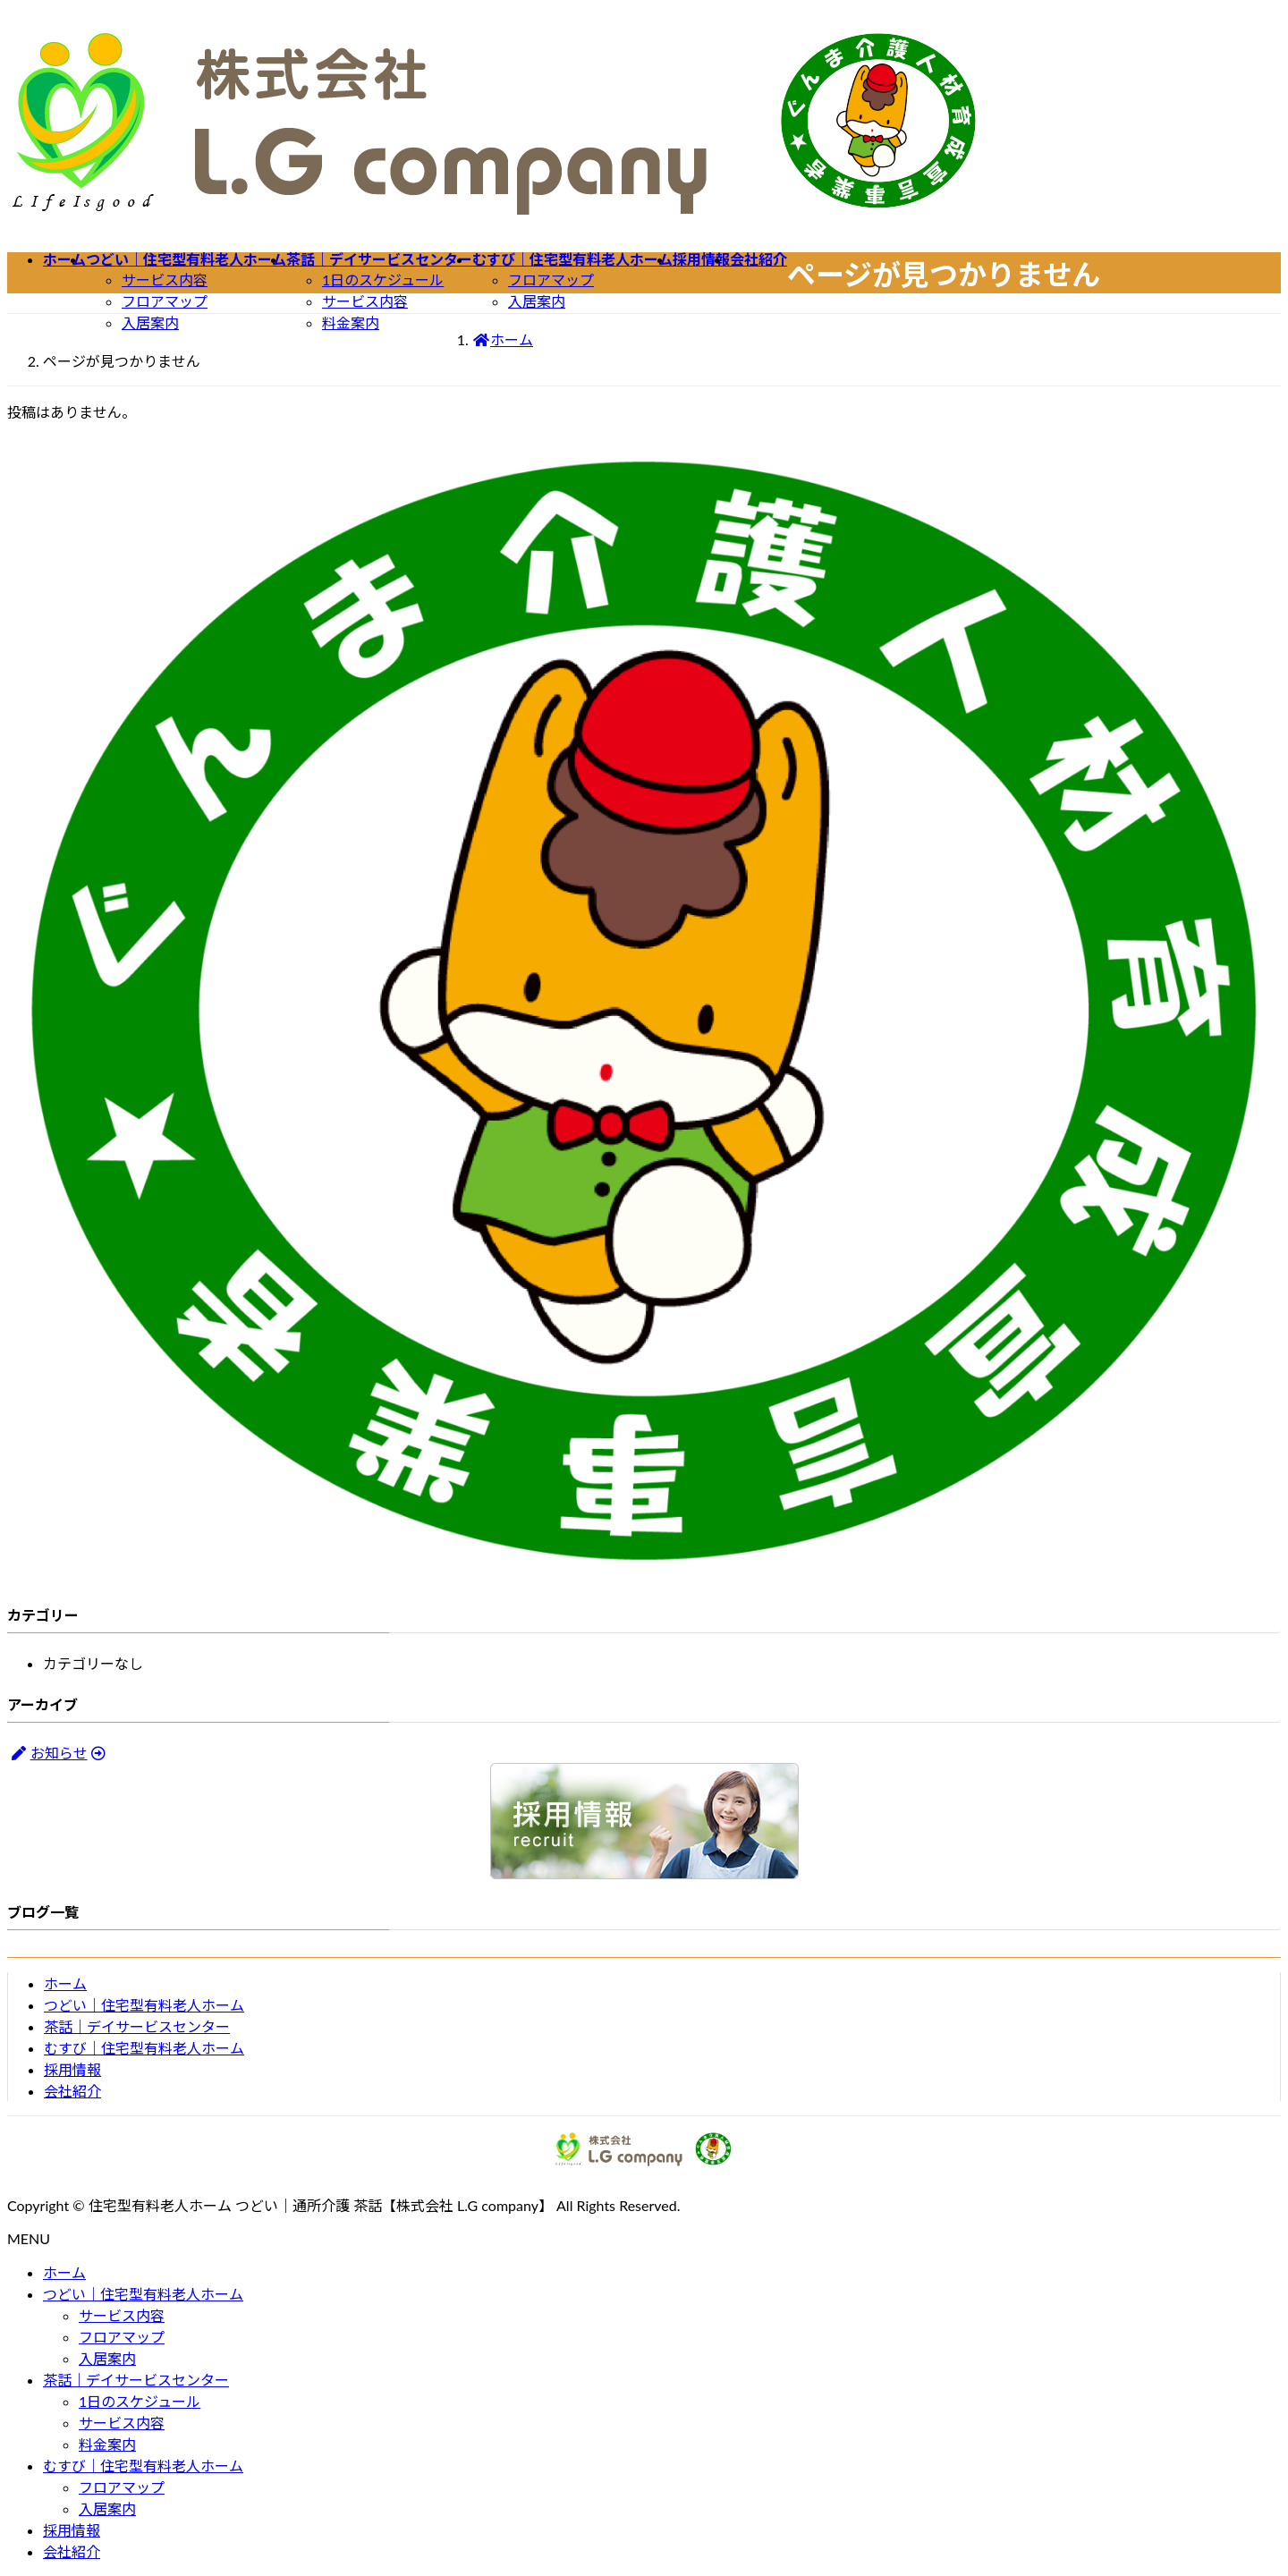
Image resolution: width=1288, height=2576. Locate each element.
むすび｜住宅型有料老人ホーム (144, 2047)
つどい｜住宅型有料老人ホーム (144, 2004)
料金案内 (350, 322)
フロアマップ (165, 300)
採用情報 (72, 2069)
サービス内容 (165, 279)
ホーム (65, 1983)
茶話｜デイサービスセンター (137, 2026)
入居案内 (150, 322)
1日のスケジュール (383, 279)
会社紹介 (72, 2090)
